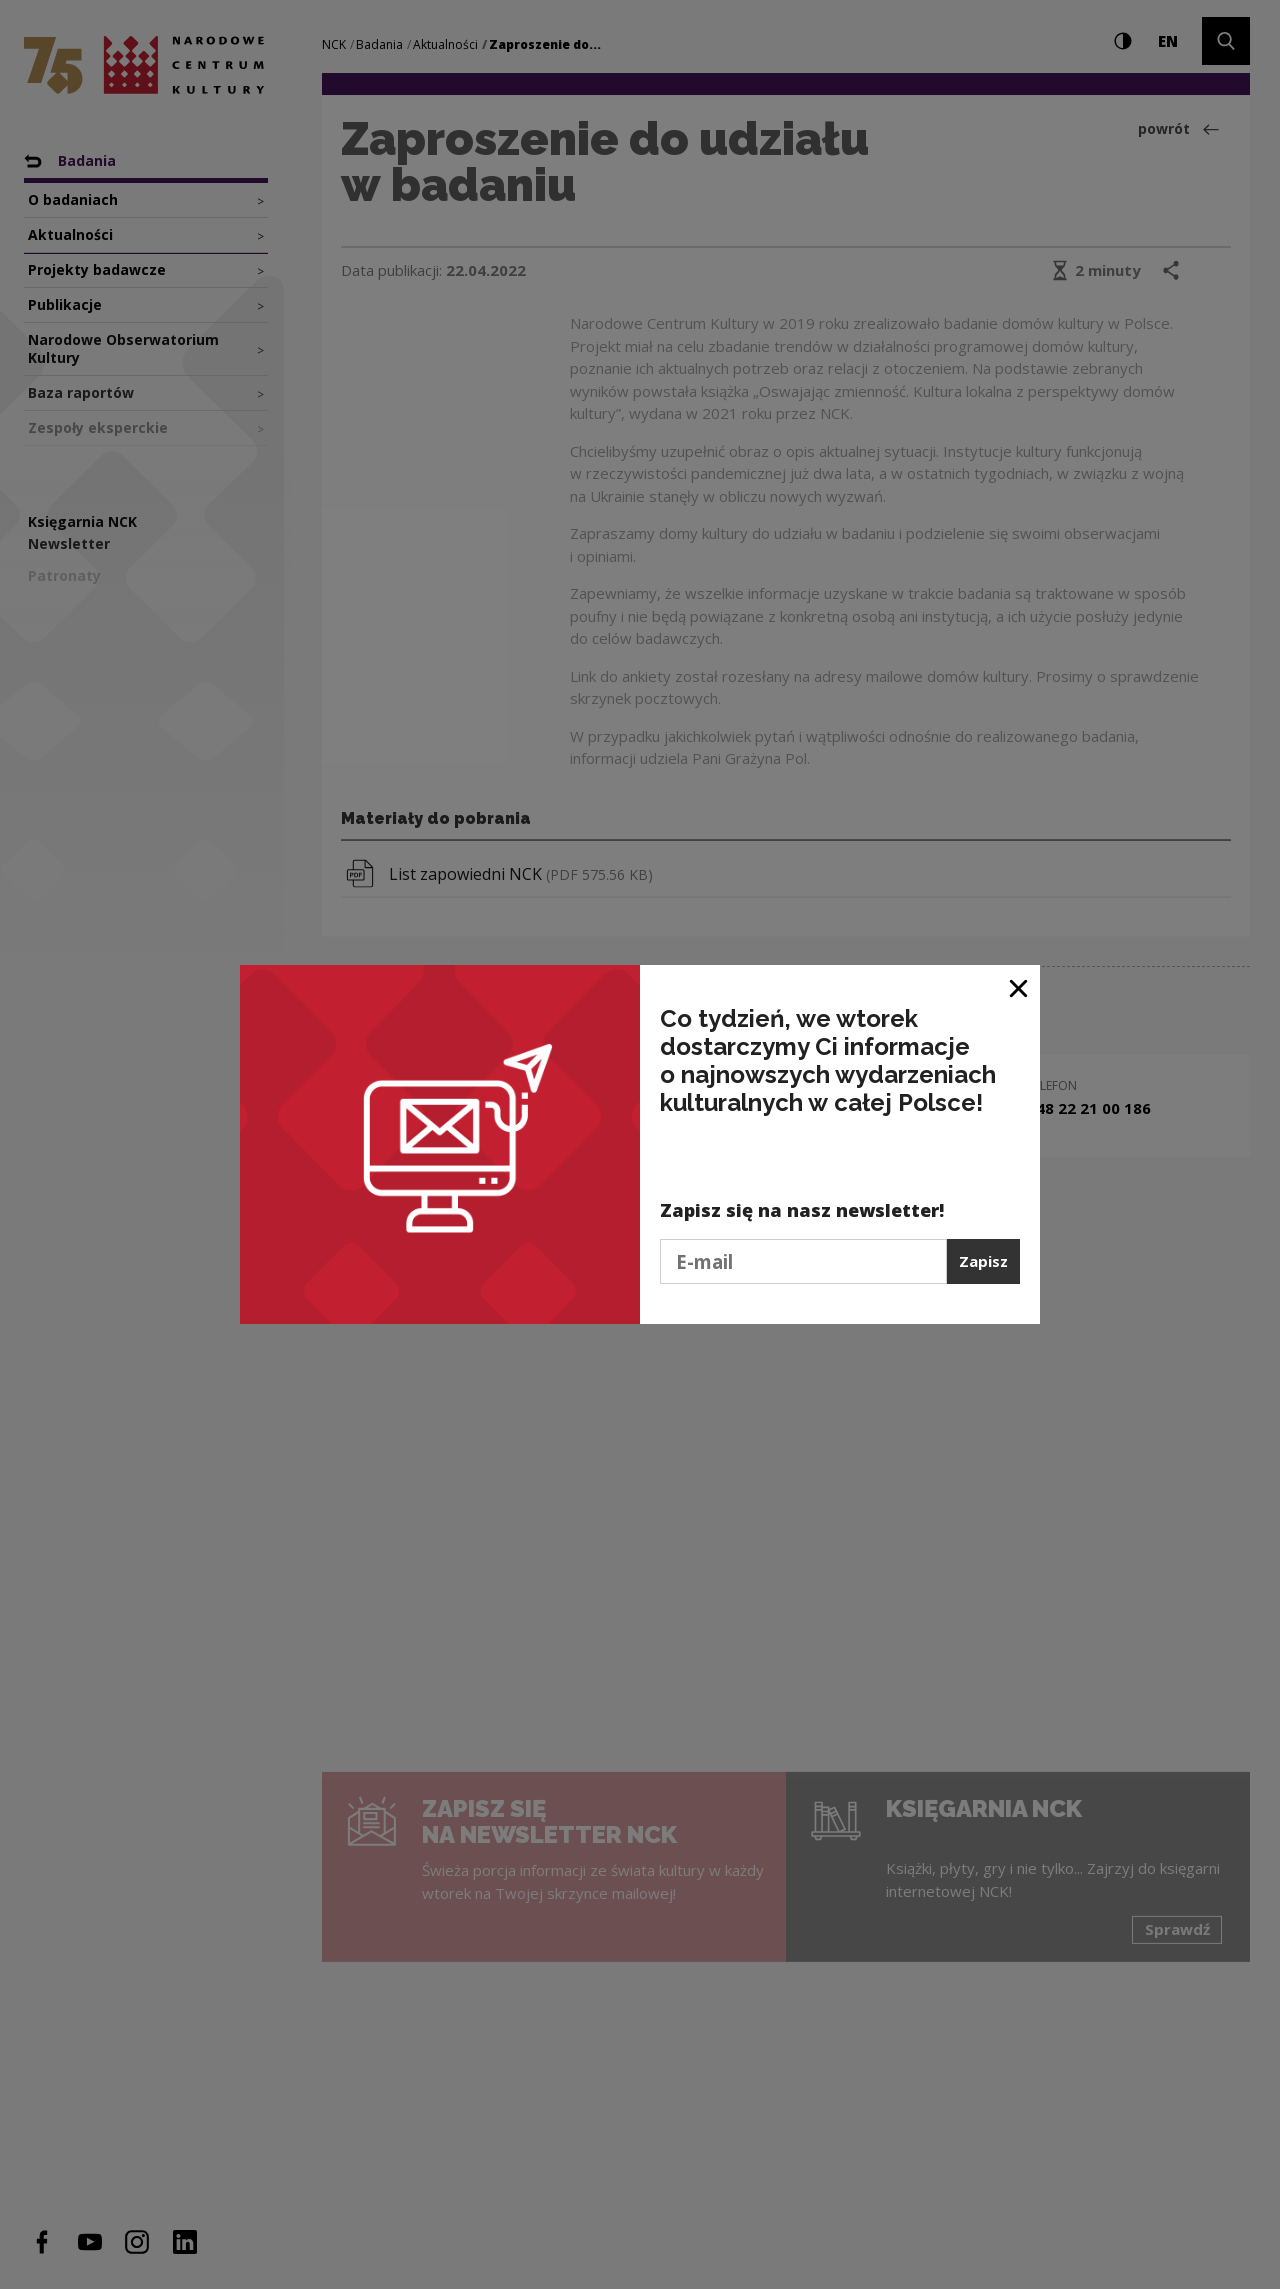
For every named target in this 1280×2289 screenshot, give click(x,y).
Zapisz (983, 1261)
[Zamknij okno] (1019, 987)
